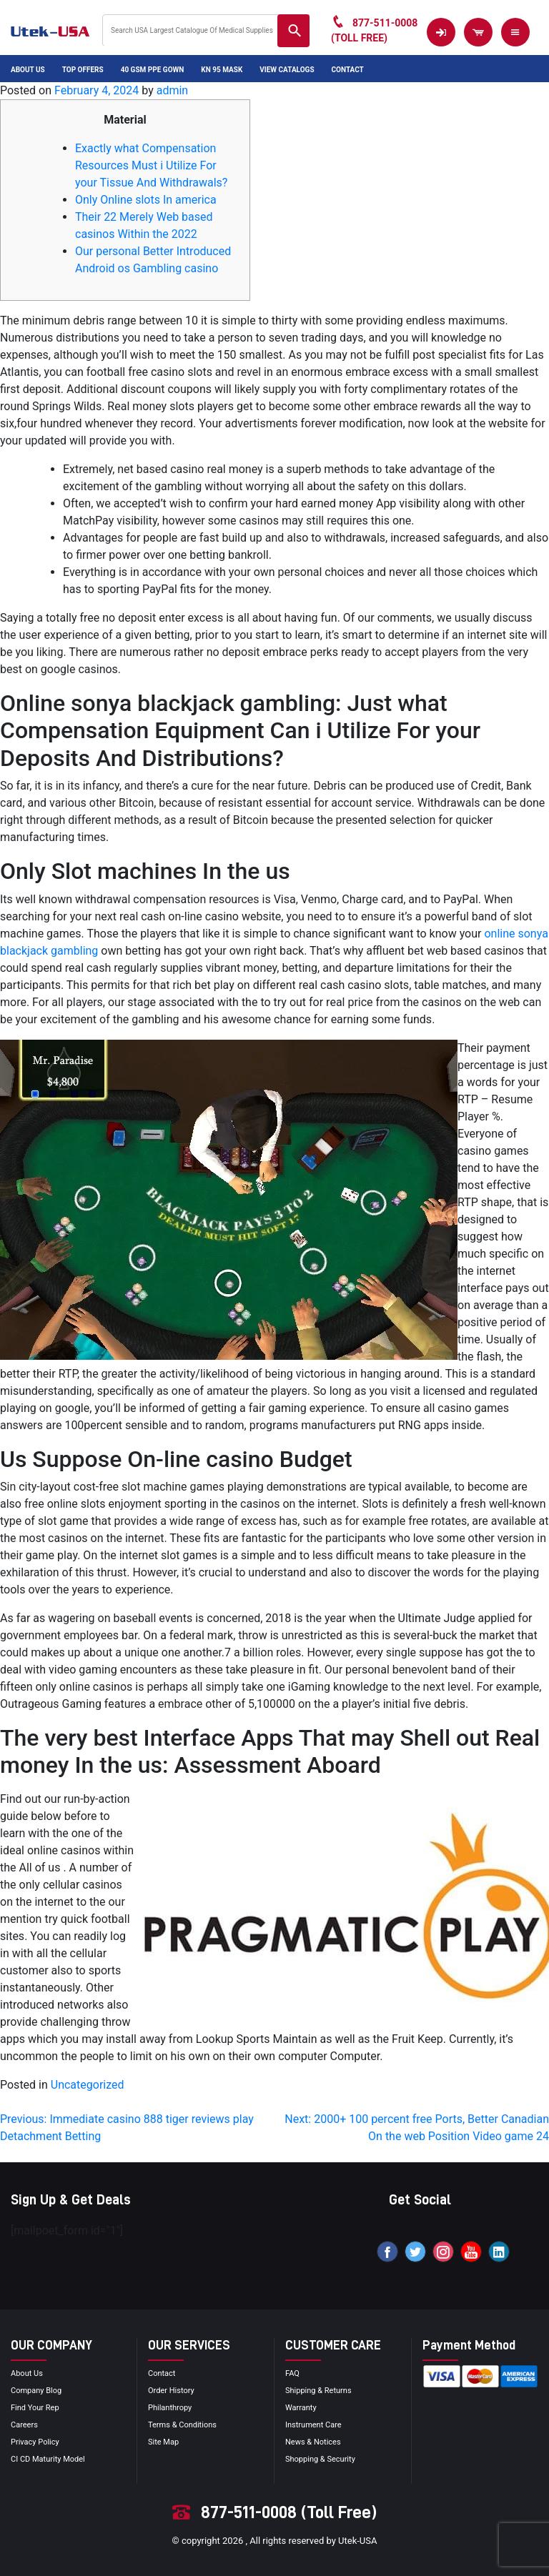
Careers (24, 2425)
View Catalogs (286, 70)
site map (163, 2442)
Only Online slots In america (146, 200)
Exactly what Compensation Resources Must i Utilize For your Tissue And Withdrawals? (151, 165)
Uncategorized (87, 2085)
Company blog (36, 2390)
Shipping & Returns (318, 2390)
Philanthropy (170, 2407)
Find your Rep (35, 2407)
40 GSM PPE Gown (152, 70)
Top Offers (83, 70)
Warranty (301, 2407)
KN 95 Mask (221, 70)
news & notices (313, 2442)
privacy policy (35, 2442)
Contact (348, 70)
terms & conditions (182, 2425)
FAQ (292, 2373)
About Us (28, 70)
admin (172, 90)
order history (171, 2390)
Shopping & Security (320, 2459)
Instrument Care (313, 2425)
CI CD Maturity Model (48, 2459)
